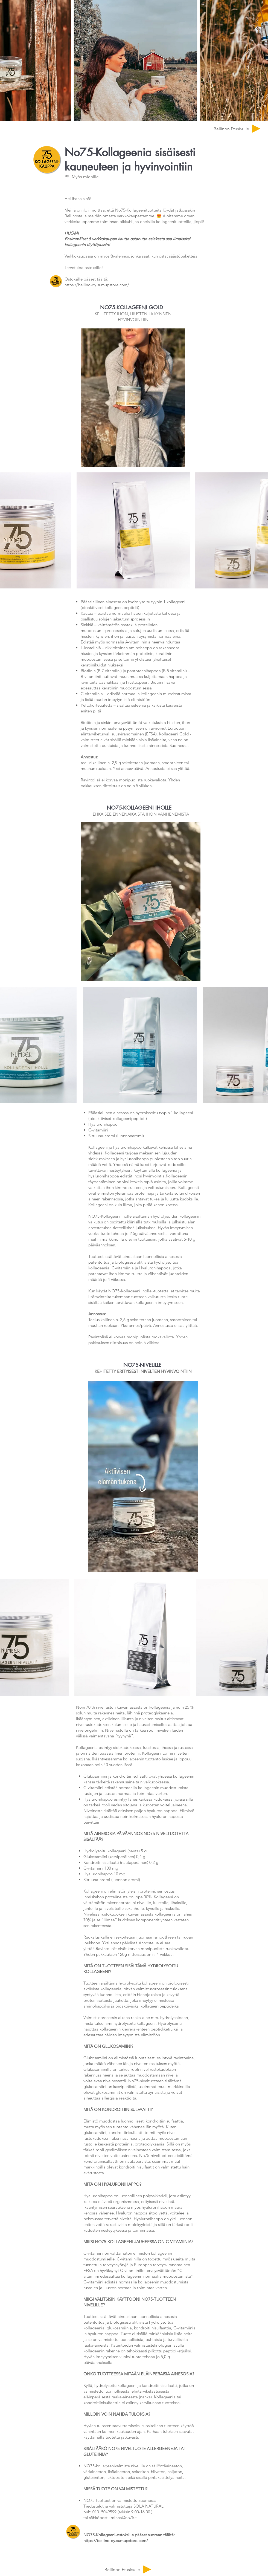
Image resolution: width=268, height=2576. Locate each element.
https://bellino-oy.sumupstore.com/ (97, 284)
